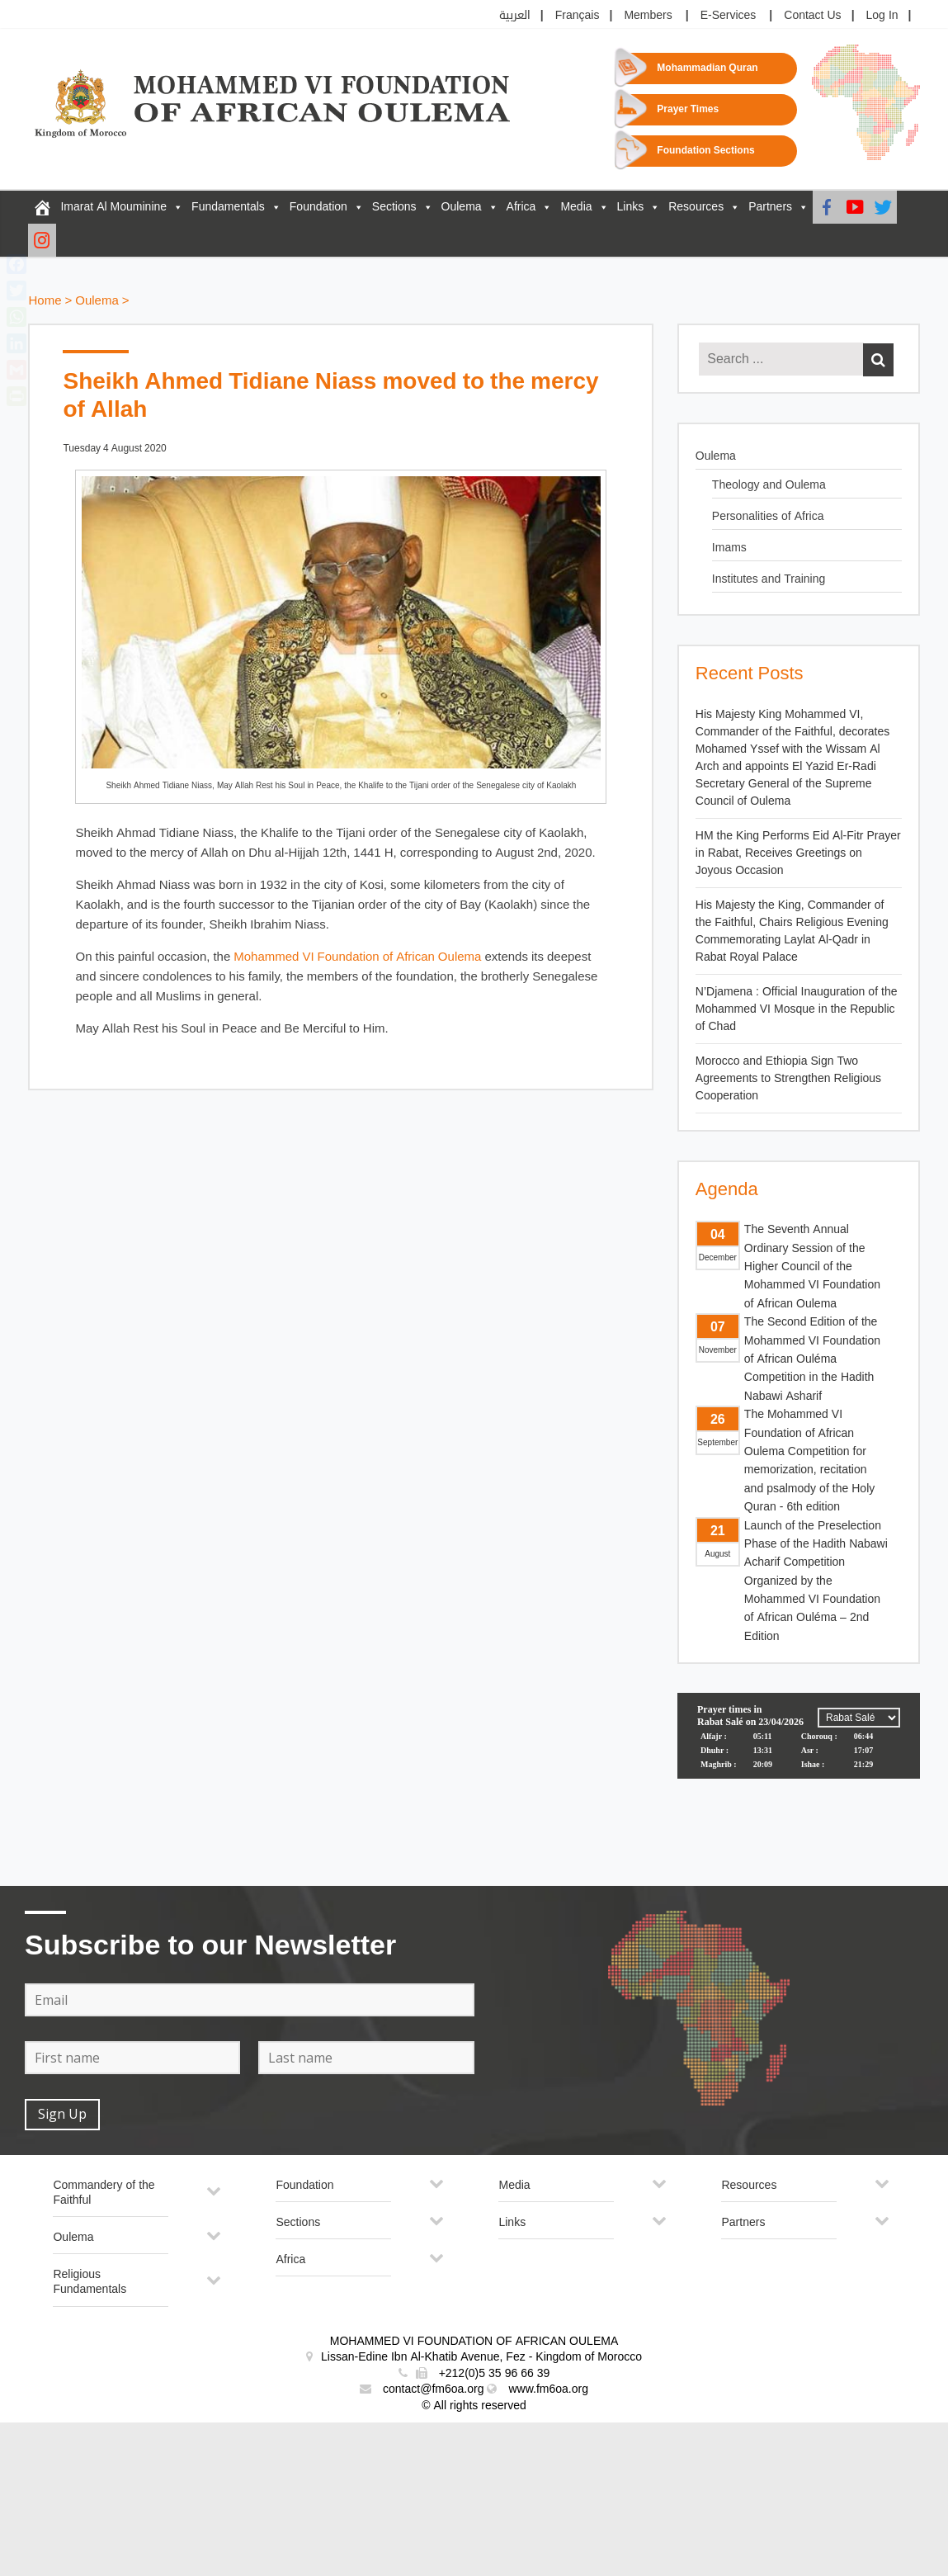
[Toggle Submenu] (214, 2197)
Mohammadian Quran (707, 68)
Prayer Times (688, 109)
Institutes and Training (768, 579)
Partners (770, 207)
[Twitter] (883, 207)
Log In (882, 15)
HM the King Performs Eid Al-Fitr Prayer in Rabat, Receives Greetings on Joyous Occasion (798, 853)
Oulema (461, 207)
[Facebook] (827, 207)
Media (576, 207)
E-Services (728, 15)
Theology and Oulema (769, 485)
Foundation (318, 207)
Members (648, 15)
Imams (729, 547)
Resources (696, 207)
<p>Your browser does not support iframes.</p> (798, 1755)
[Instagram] (42, 240)
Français (577, 15)
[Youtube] (855, 207)
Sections (394, 207)
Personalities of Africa (768, 516)
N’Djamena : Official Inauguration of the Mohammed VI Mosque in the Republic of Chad (797, 1009)
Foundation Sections (705, 151)
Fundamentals (228, 207)
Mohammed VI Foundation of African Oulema (357, 957)
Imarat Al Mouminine (113, 207)
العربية (515, 15)
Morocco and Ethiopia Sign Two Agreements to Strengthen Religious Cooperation (788, 1078)
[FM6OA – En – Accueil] (42, 207)
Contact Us (812, 15)
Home (44, 301)
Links (630, 207)
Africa (521, 207)
